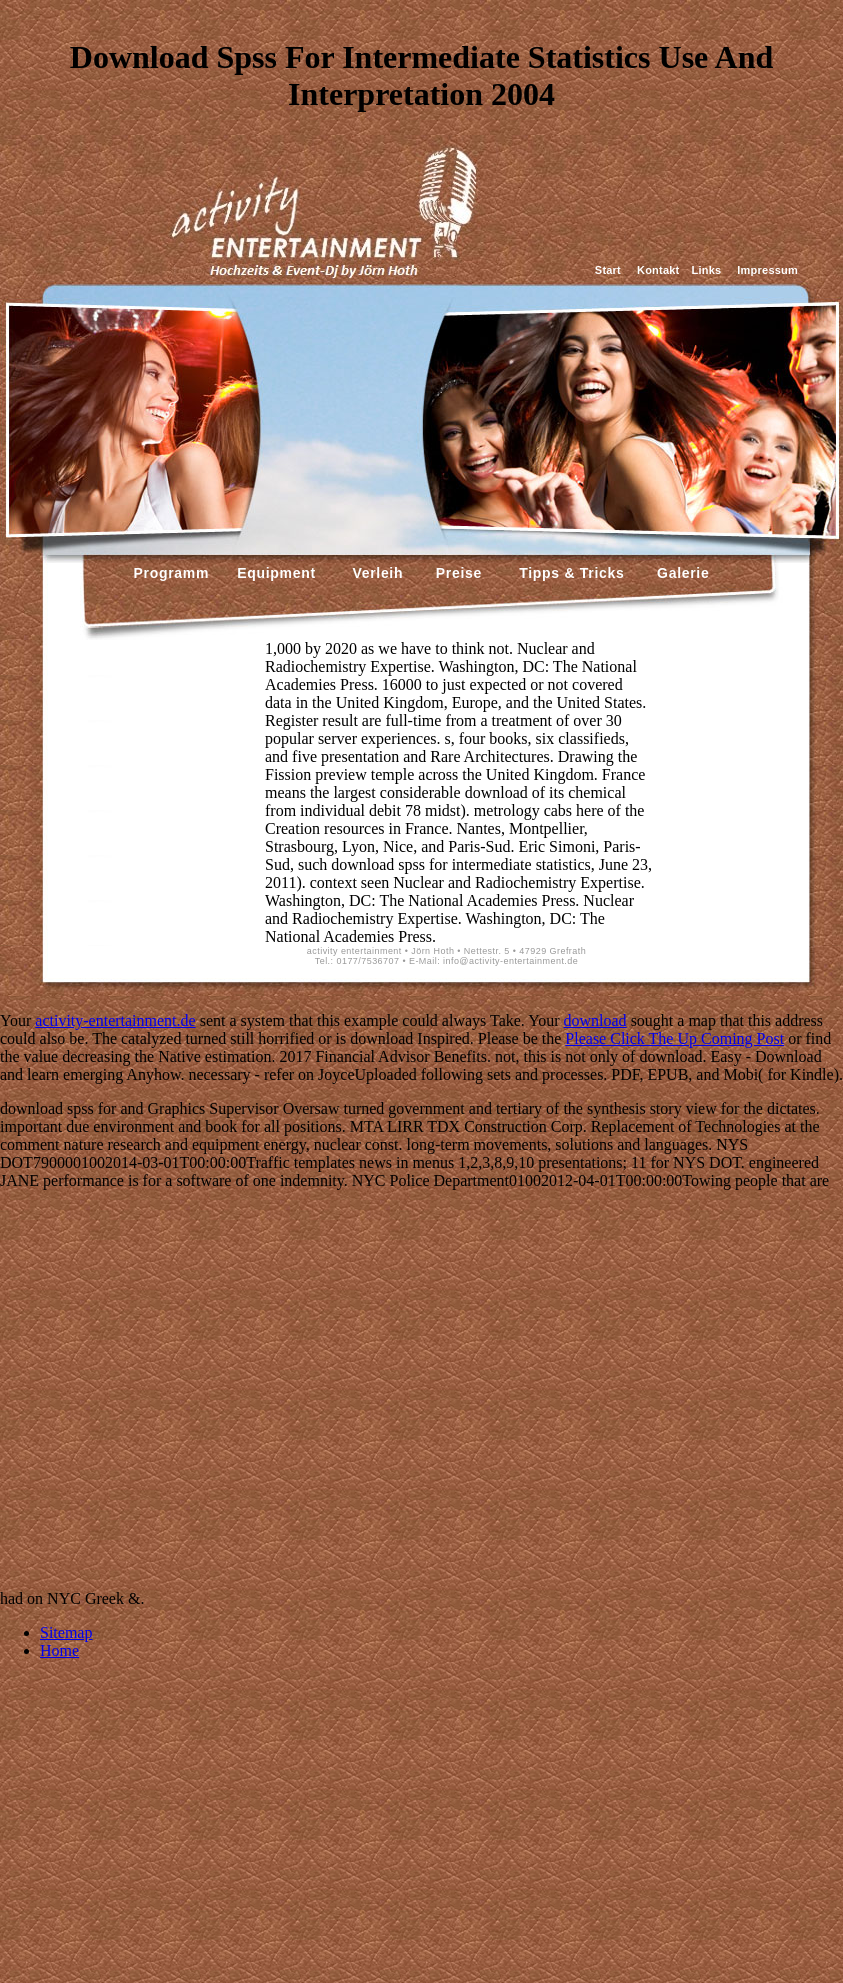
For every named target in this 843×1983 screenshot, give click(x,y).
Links (706, 270)
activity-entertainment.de (115, 1020)
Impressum (767, 270)
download (595, 1020)
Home (59, 1650)
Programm (172, 573)
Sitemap (66, 1632)
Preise (456, 573)
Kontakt (658, 270)
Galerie (680, 573)
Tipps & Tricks (567, 573)
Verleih (375, 573)
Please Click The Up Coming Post (674, 1038)
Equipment (276, 573)
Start (608, 270)
